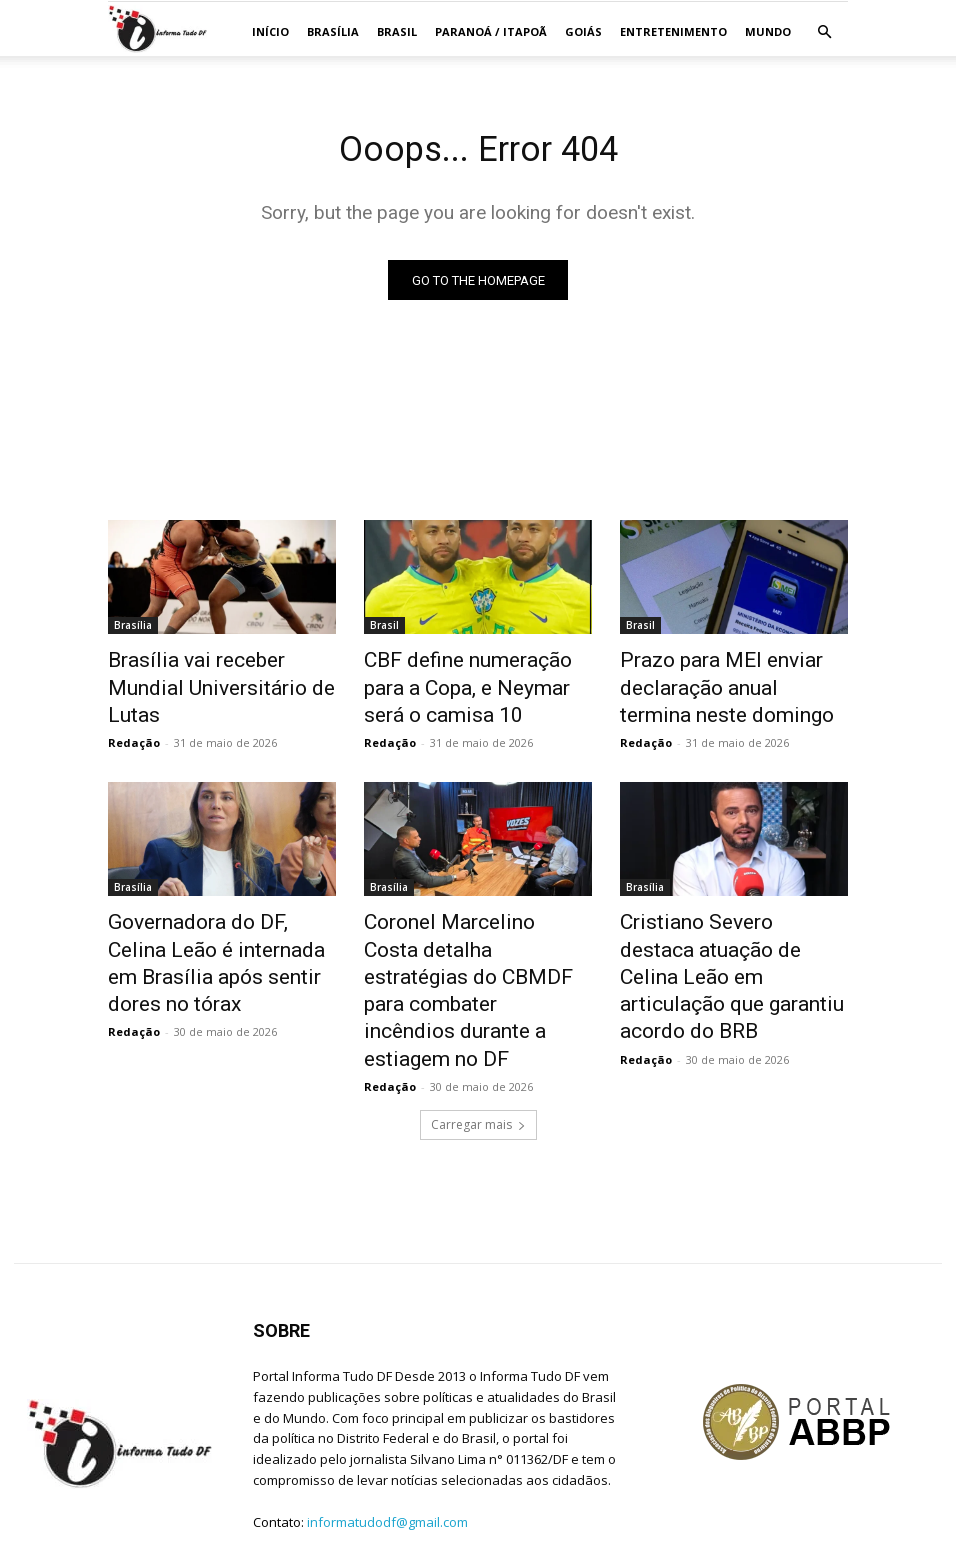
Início (270, 31)
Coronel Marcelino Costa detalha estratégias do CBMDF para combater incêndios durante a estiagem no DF (475, 954)
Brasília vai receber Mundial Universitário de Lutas (210, 674)
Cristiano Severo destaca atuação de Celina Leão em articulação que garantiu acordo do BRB (721, 943)
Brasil (397, 31)
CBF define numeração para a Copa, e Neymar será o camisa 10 (477, 685)
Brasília (333, 31)
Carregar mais (478, 1060)
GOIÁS (583, 31)
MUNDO (768, 31)
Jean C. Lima (224, 1529)
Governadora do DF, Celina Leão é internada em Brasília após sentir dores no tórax (214, 932)
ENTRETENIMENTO (673, 31)
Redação (134, 710)
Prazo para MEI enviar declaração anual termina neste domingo (715, 685)
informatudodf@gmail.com (387, 1458)
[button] (824, 32)
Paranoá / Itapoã (491, 31)
